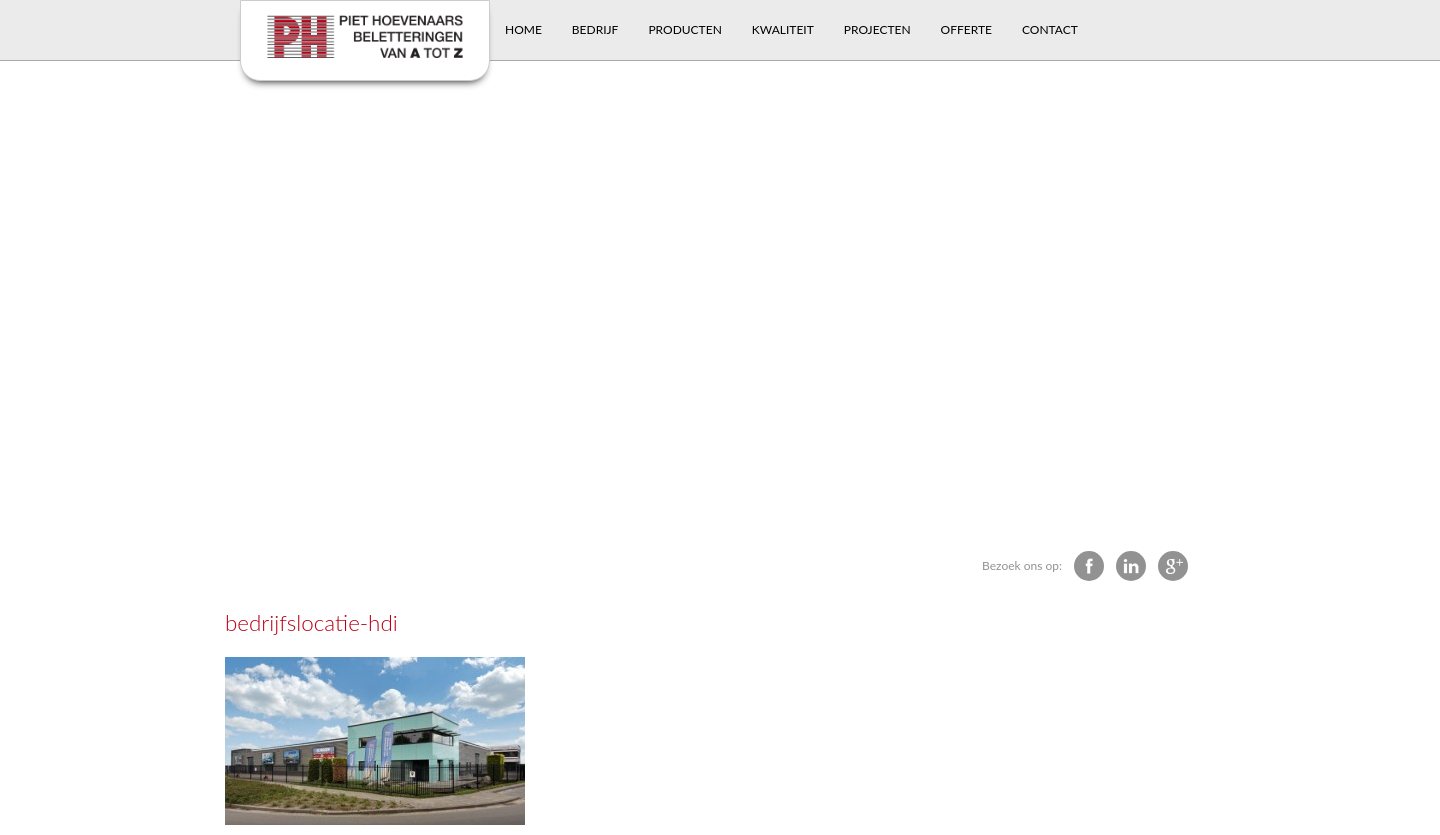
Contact (1050, 29)
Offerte (966, 29)
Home (523, 29)
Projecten (877, 29)
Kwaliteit (783, 29)
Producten (684, 29)
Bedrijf (595, 29)
